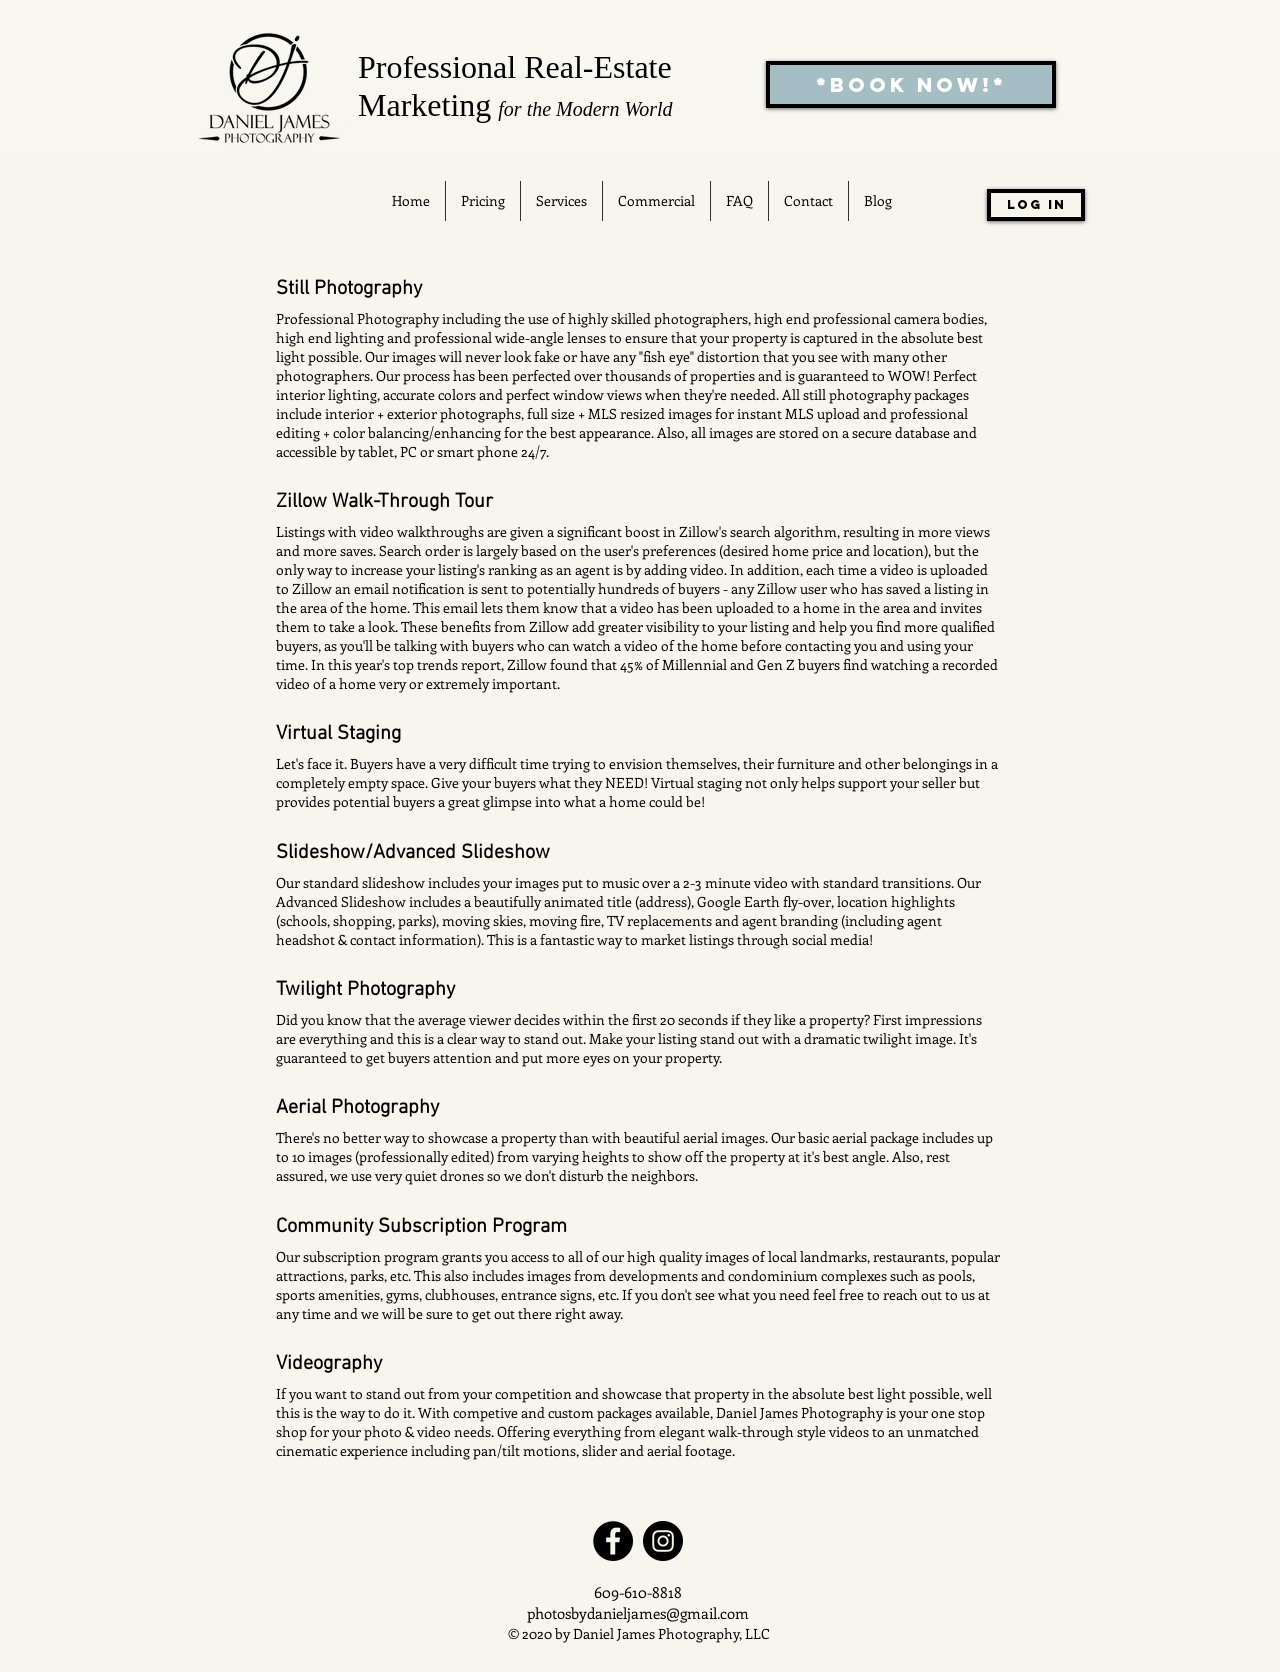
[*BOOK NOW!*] (911, 84)
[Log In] (1036, 205)
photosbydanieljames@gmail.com (638, 1613)
